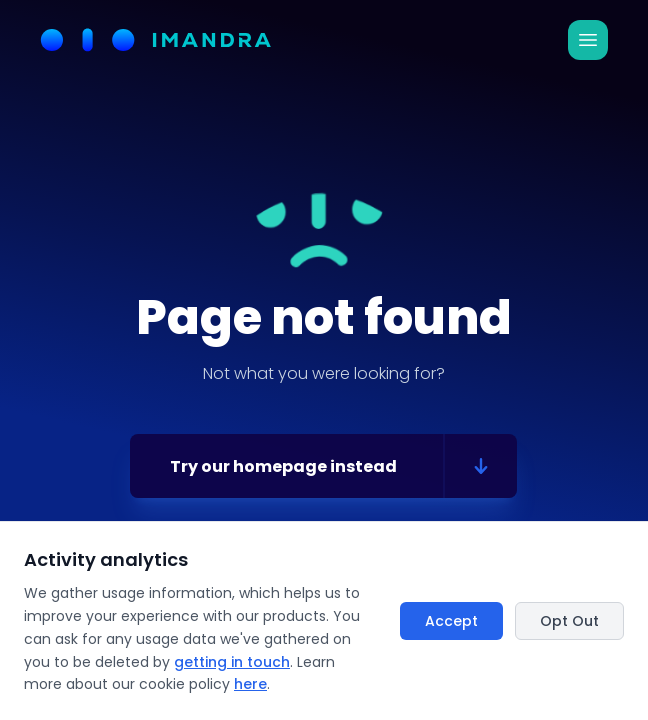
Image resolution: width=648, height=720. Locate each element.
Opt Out (569, 621)
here (250, 684)
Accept (451, 621)
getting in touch (232, 662)
